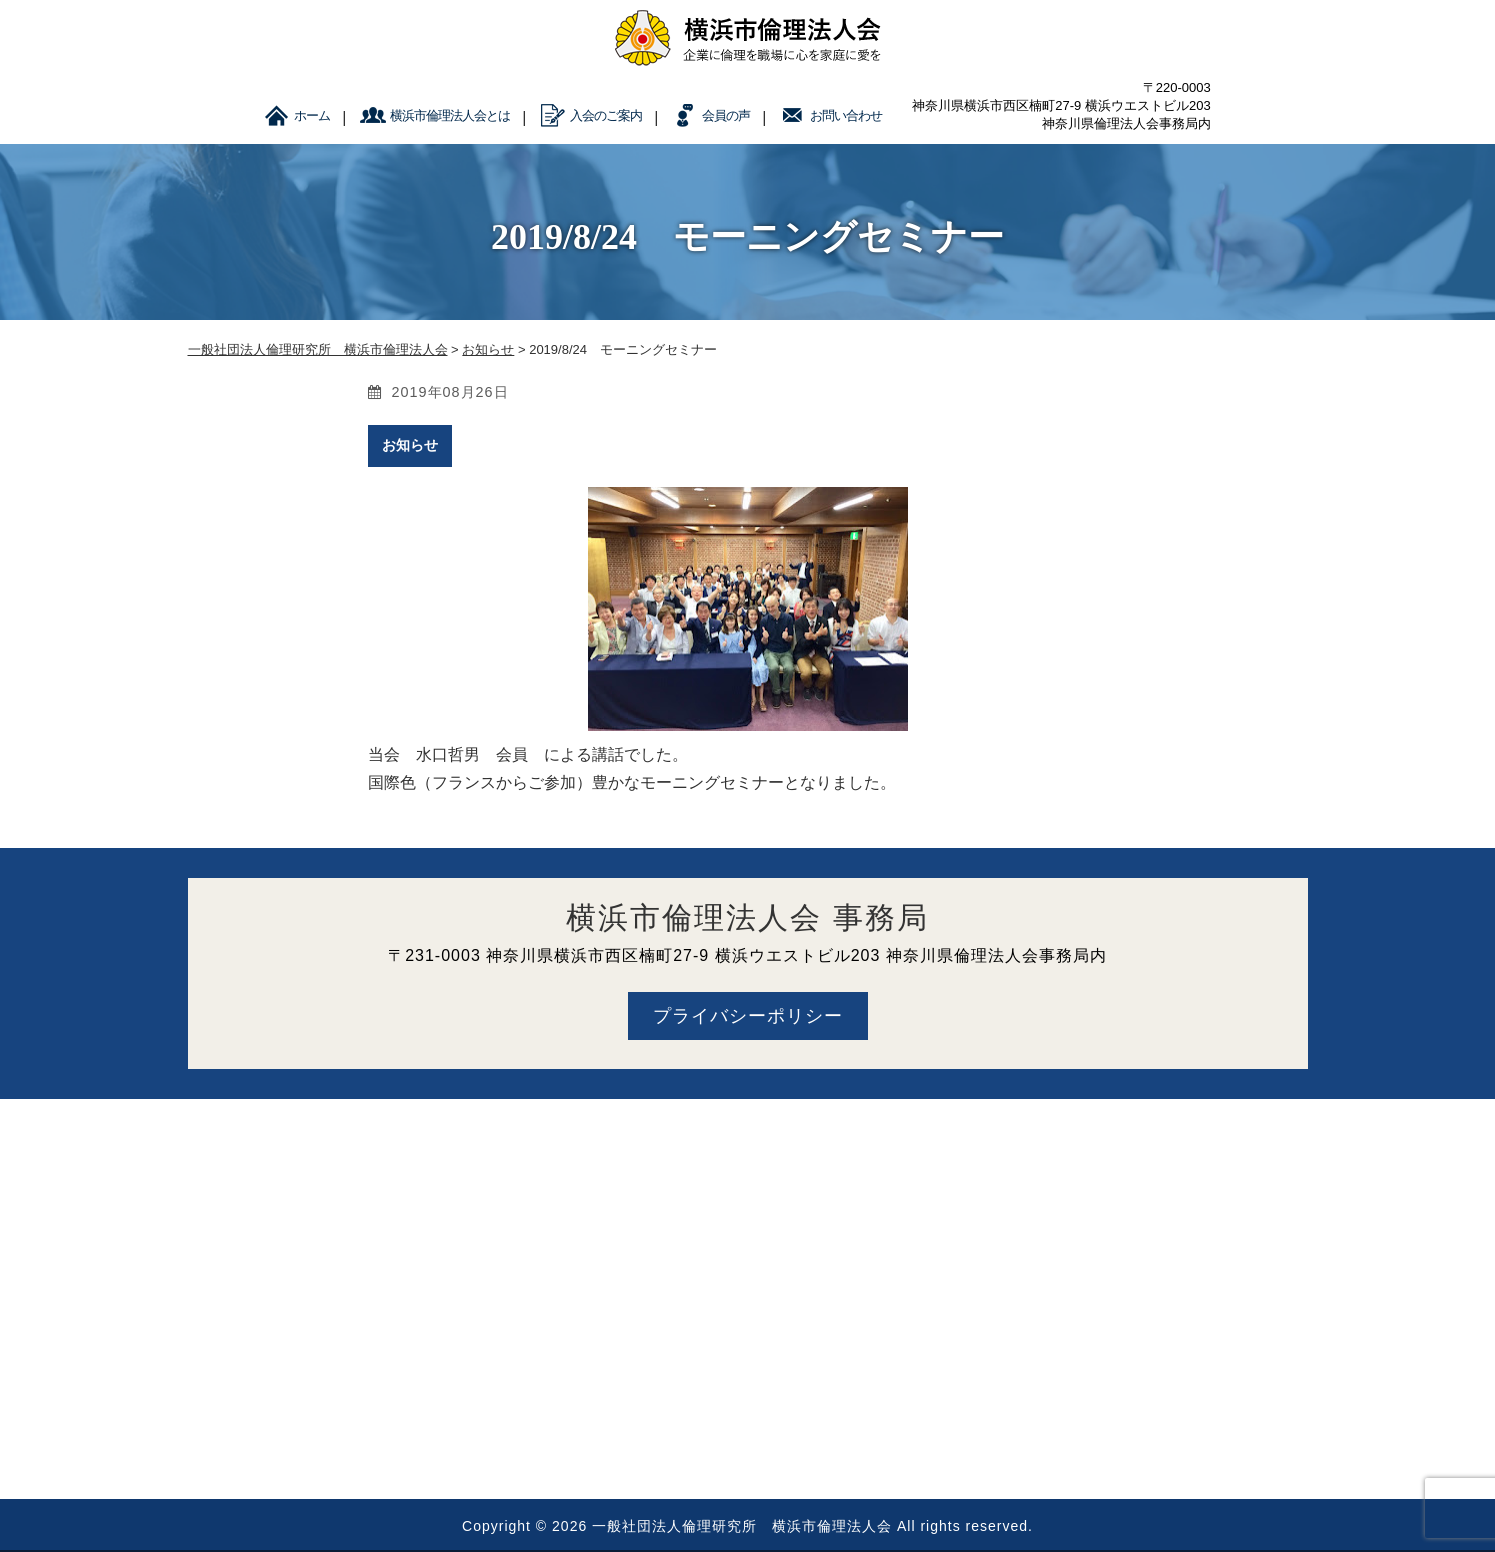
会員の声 (726, 115)
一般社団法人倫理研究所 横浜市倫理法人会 (742, 1526)
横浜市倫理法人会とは (450, 115)
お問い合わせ (846, 115)
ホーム (312, 115)
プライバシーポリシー (748, 1016)
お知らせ (410, 445)
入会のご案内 (606, 115)
